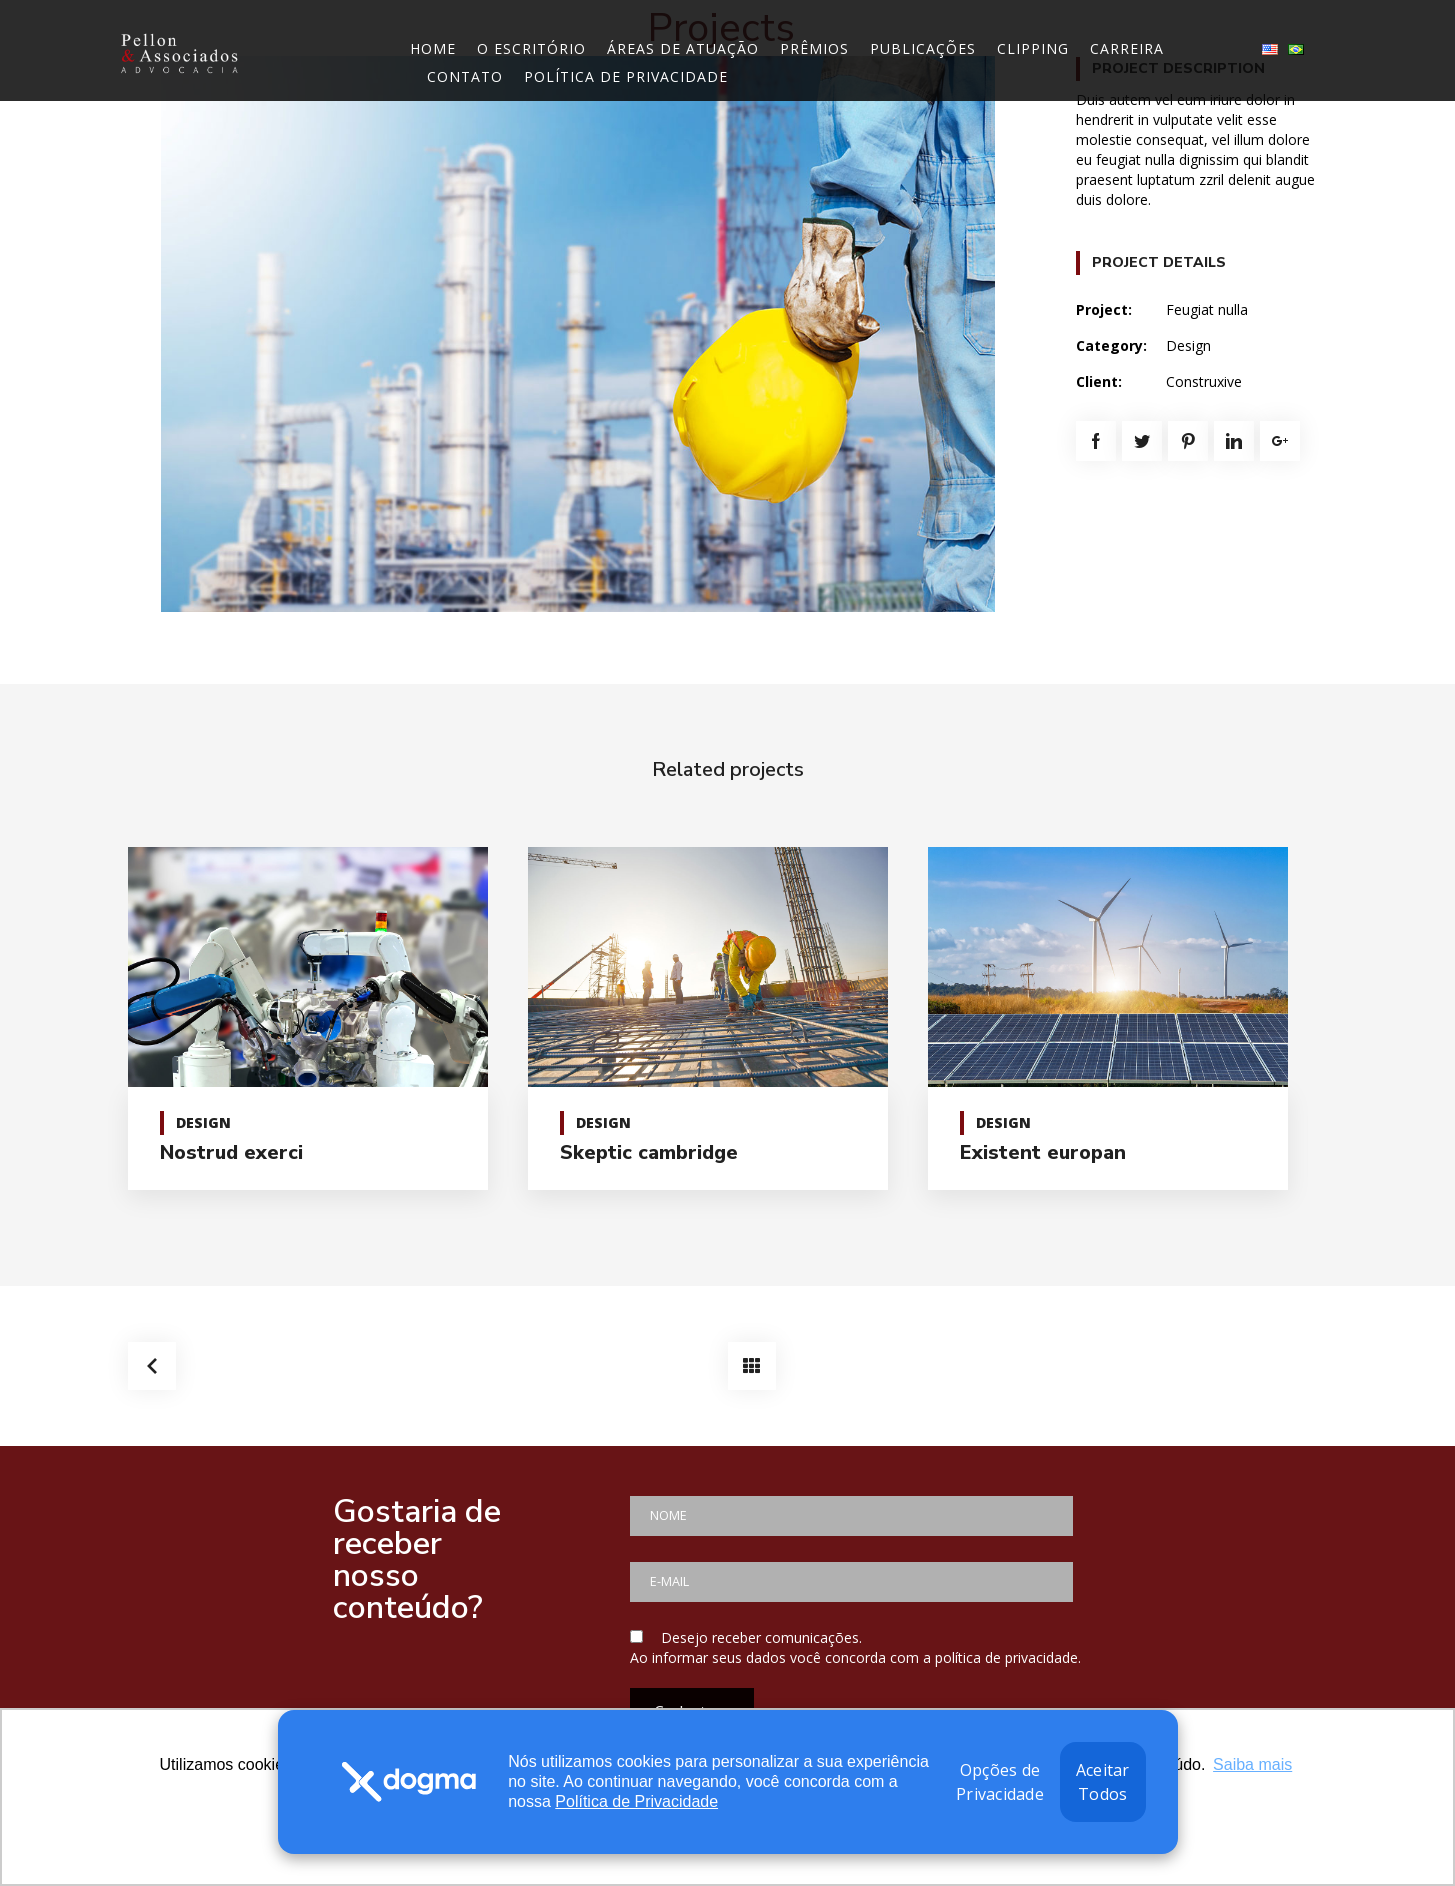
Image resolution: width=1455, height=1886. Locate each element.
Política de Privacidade (636, 1801)
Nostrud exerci (231, 1152)
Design (1188, 345)
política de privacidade (1006, 1657)
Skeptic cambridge (649, 1152)
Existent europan (1043, 1152)
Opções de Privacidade (1000, 1782)
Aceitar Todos (1103, 1782)
